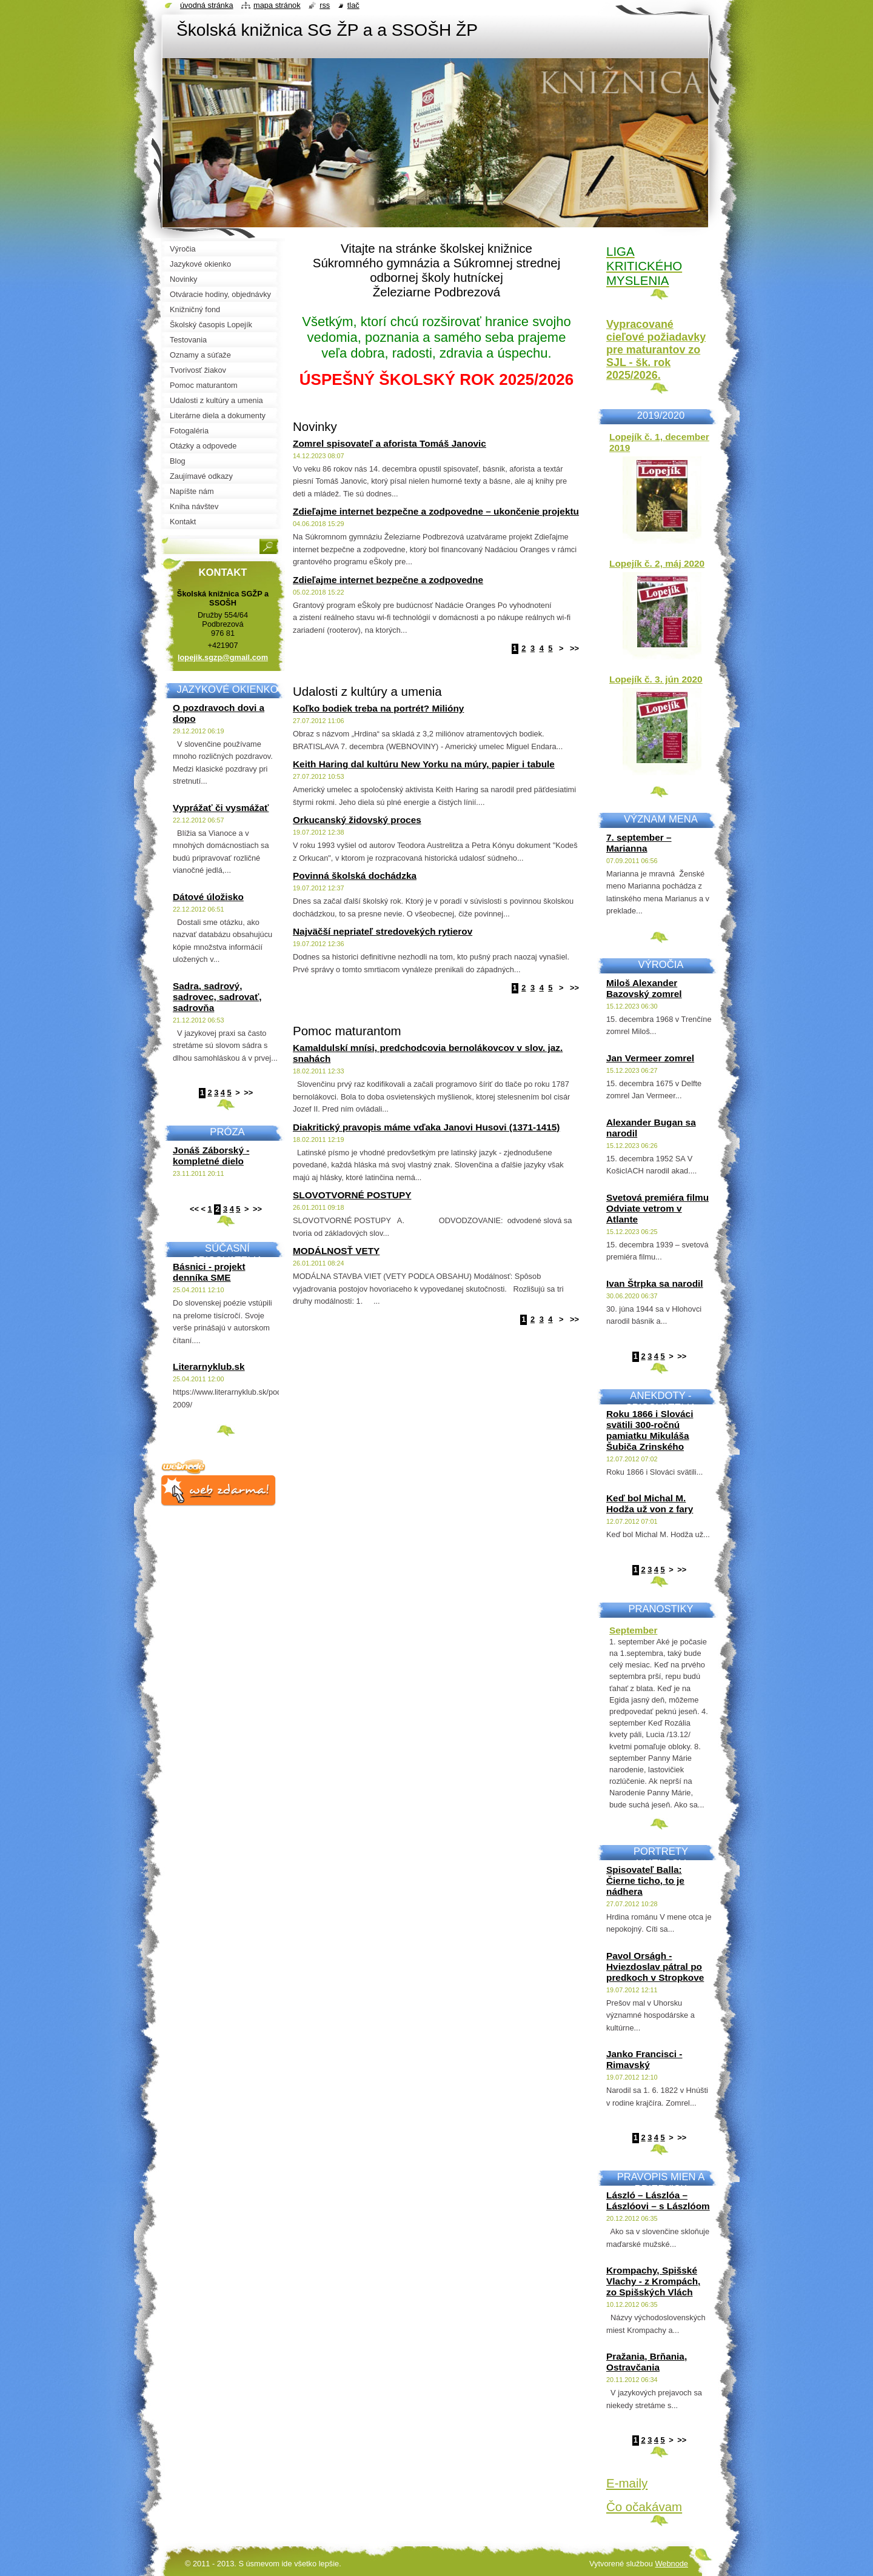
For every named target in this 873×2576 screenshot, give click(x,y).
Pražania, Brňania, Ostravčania (646, 2361)
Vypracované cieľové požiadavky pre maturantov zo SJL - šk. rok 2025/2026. (656, 349)
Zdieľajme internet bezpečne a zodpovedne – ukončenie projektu (436, 511)
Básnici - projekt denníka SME (209, 1272)
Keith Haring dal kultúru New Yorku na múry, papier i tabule (424, 764)
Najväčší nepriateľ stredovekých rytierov (382, 931)
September (633, 1630)
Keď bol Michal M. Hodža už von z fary (649, 1503)
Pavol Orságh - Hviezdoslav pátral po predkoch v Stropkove (655, 1966)
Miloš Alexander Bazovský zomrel (644, 988)
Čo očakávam (644, 2507)
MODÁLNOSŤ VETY (336, 1251)
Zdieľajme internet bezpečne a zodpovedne (388, 580)
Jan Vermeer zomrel (650, 1058)
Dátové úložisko (208, 897)
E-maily (626, 2483)
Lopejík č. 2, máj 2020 (656, 563)
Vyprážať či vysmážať (221, 807)
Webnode (671, 2563)
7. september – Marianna (639, 842)
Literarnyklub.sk (209, 1366)
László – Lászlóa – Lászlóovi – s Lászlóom (658, 2200)
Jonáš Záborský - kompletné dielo (211, 1155)
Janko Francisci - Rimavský (644, 2059)
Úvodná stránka (206, 5)
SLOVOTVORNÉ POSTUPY (352, 1195)
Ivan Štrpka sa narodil (654, 1283)
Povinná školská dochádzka (354, 875)
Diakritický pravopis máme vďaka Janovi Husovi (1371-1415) (426, 1127)
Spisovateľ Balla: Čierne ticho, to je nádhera (645, 1880)
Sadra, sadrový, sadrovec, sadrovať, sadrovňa (217, 997)
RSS (324, 5)
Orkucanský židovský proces (357, 820)
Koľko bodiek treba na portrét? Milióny (378, 708)
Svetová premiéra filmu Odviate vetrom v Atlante (657, 1208)
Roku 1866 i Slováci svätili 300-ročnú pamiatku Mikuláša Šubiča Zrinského (649, 1430)
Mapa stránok (277, 5)
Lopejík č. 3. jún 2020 (656, 679)
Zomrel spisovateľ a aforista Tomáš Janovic (389, 443)
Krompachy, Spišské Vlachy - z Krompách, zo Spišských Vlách (653, 2281)
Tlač (353, 5)
